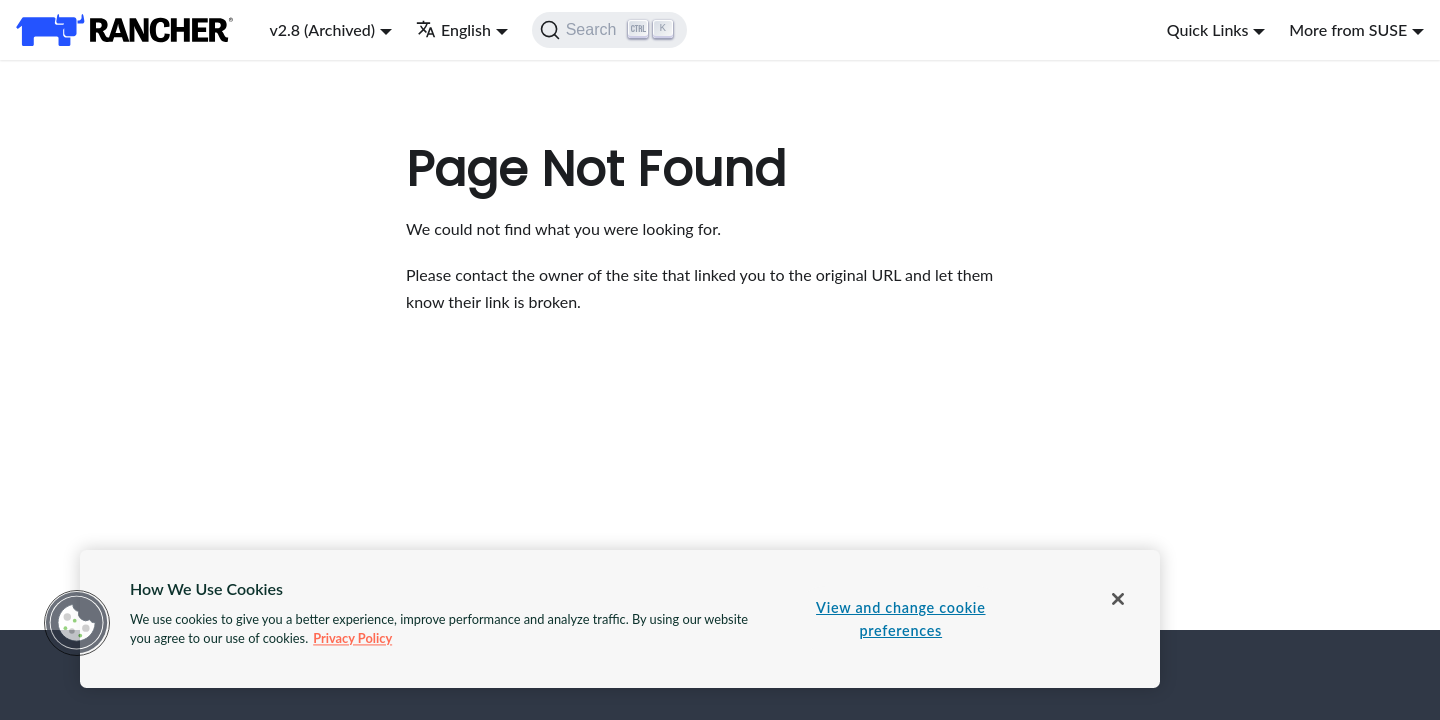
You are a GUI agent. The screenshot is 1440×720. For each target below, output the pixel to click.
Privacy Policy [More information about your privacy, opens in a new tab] (352, 638)
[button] (77, 623)
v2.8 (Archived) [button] (322, 29)
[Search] (609, 30)
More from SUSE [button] (1348, 29)
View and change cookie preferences (900, 619)
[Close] (1118, 599)
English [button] (453, 29)
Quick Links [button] (1208, 29)
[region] (620, 619)
